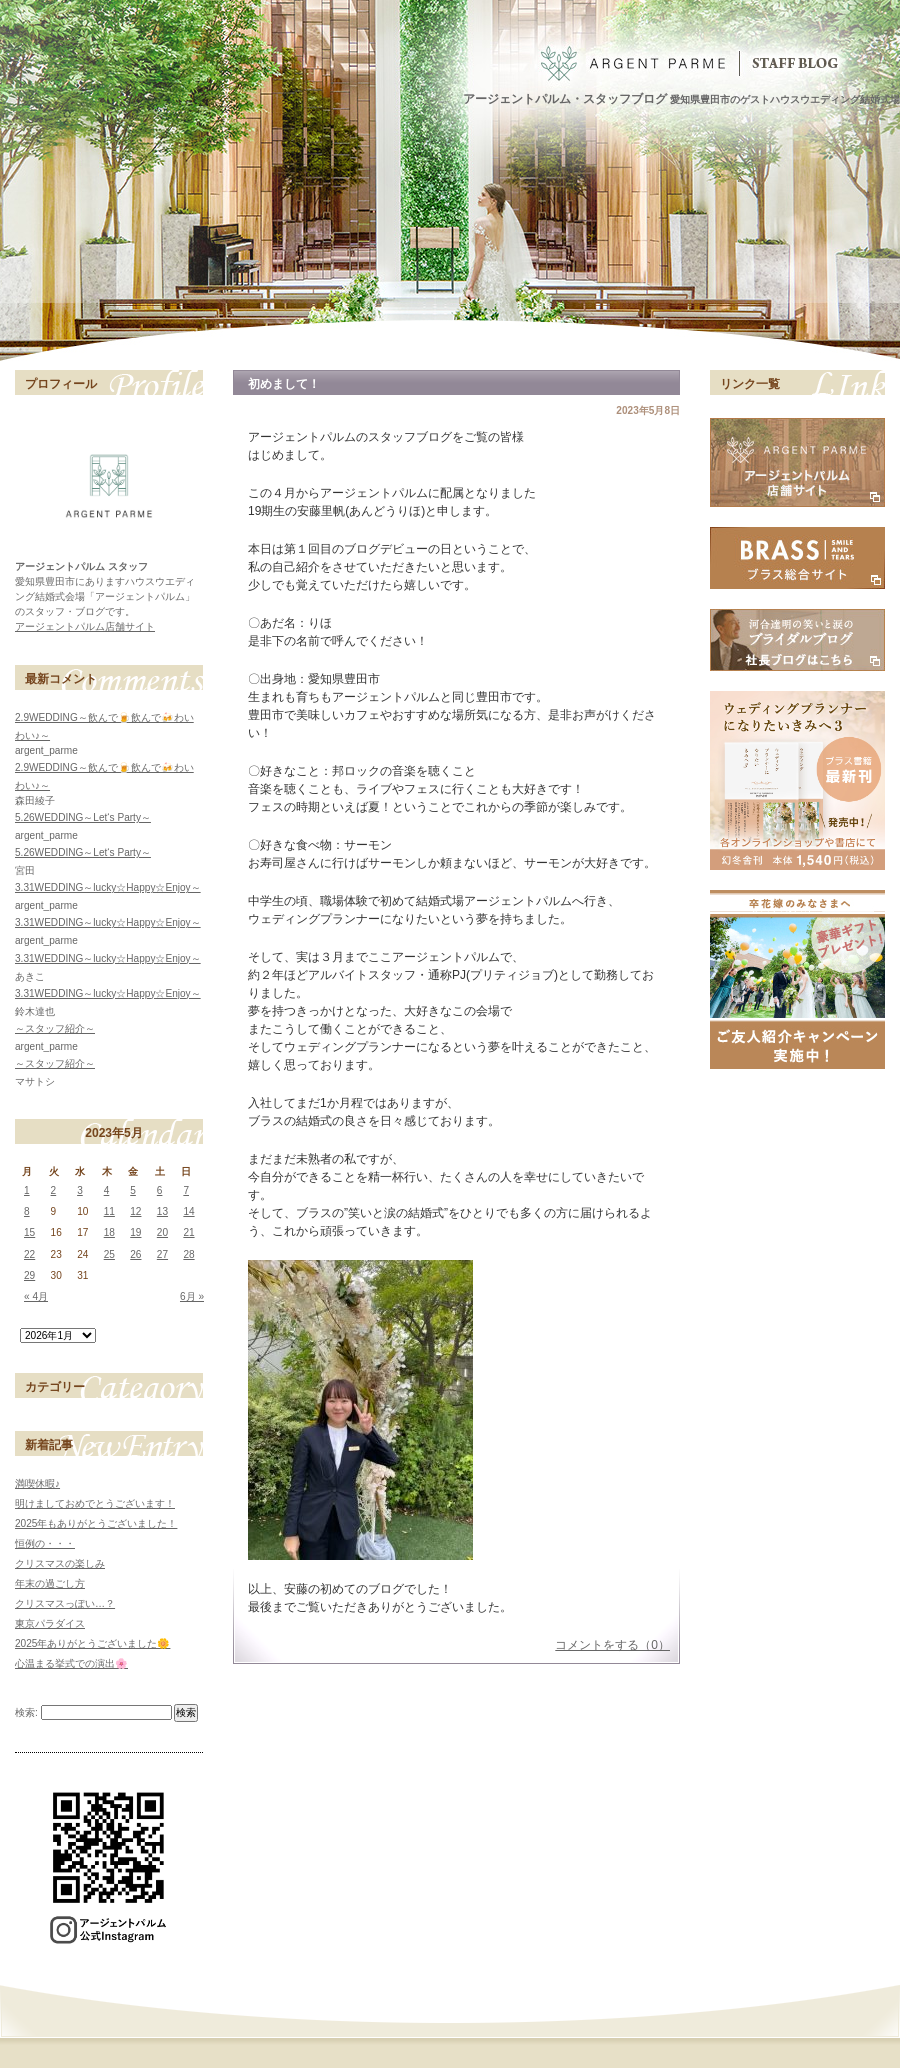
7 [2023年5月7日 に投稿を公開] (186, 1190)
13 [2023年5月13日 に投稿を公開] (162, 1211)
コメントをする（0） (612, 1645)
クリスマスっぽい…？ (65, 1603)
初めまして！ (284, 384)
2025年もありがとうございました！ (96, 1523)
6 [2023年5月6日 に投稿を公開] (160, 1190)
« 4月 (36, 1296)
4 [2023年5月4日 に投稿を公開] (107, 1190)
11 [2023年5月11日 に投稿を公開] (109, 1211)
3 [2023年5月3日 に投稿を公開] (80, 1190)
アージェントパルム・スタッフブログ (565, 99)
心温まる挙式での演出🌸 (71, 1663)
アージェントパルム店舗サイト (85, 626)
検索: (26, 1712)
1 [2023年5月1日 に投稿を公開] (27, 1190)
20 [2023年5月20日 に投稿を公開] (162, 1232)
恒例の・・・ (45, 1543)
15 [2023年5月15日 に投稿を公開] (29, 1232)
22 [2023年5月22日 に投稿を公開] (29, 1254)
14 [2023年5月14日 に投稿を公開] (188, 1211)
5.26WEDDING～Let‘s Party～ (83, 817)
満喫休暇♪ (37, 1483)
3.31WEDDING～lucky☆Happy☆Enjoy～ (108, 887)
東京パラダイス (50, 1623)
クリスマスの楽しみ (60, 1563)
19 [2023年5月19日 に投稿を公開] (135, 1232)
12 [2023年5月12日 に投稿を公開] (135, 1211)
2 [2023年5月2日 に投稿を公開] (54, 1190)
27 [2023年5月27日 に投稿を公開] (162, 1254)
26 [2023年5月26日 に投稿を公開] (135, 1254)
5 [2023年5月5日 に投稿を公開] (133, 1190)
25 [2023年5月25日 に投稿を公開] (109, 1254)
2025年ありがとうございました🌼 (92, 1643)
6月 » (192, 1296)
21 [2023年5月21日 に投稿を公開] (188, 1232)
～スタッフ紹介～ (55, 1028)
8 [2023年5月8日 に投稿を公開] (27, 1211)
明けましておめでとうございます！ (95, 1503)
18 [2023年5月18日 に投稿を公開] (109, 1232)
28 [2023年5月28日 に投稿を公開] (188, 1254)
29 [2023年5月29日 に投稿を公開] (29, 1275)
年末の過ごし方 (50, 1583)
